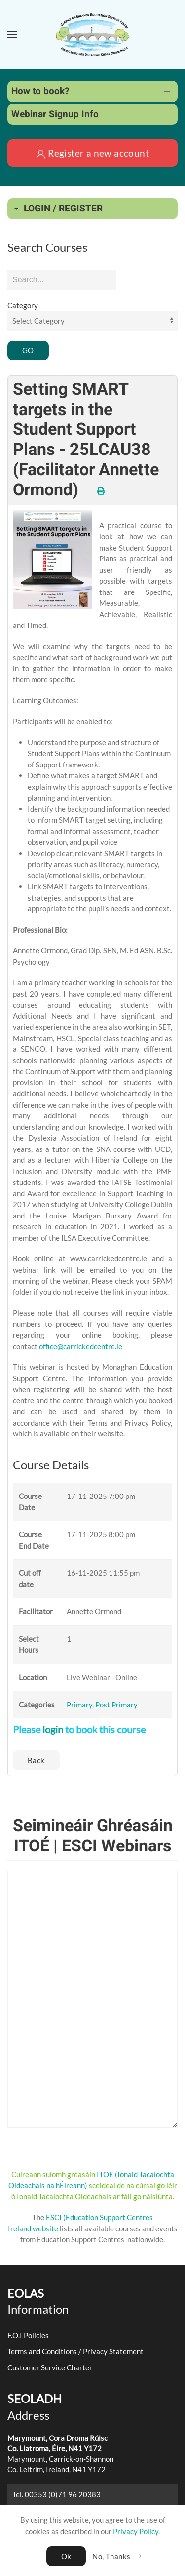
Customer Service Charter (49, 2367)
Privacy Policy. (136, 2531)
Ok (66, 2556)
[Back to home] (93, 34)
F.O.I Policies (28, 2335)
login (52, 1729)
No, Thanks (111, 2556)
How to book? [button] (40, 91)
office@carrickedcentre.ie (80, 1346)
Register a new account (92, 153)
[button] (12, 34)
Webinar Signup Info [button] (55, 114)
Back (36, 1760)
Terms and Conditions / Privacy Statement (75, 2351)
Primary (79, 1704)
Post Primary (116, 1704)
